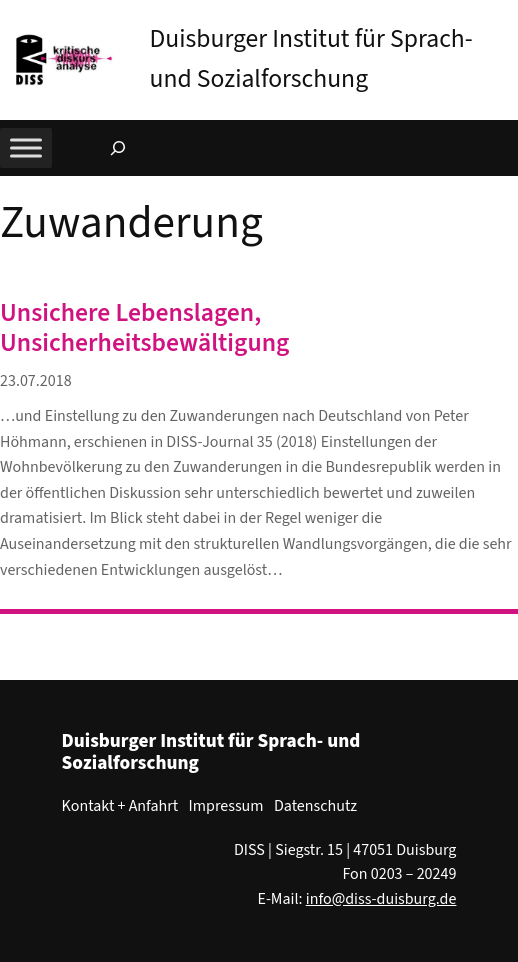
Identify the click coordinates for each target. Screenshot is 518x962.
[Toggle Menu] (26, 147)
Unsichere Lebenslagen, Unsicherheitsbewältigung (144, 329)
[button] (503, 19)
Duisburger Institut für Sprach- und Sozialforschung (211, 752)
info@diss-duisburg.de (381, 899)
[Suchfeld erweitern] (118, 148)
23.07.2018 (36, 381)
